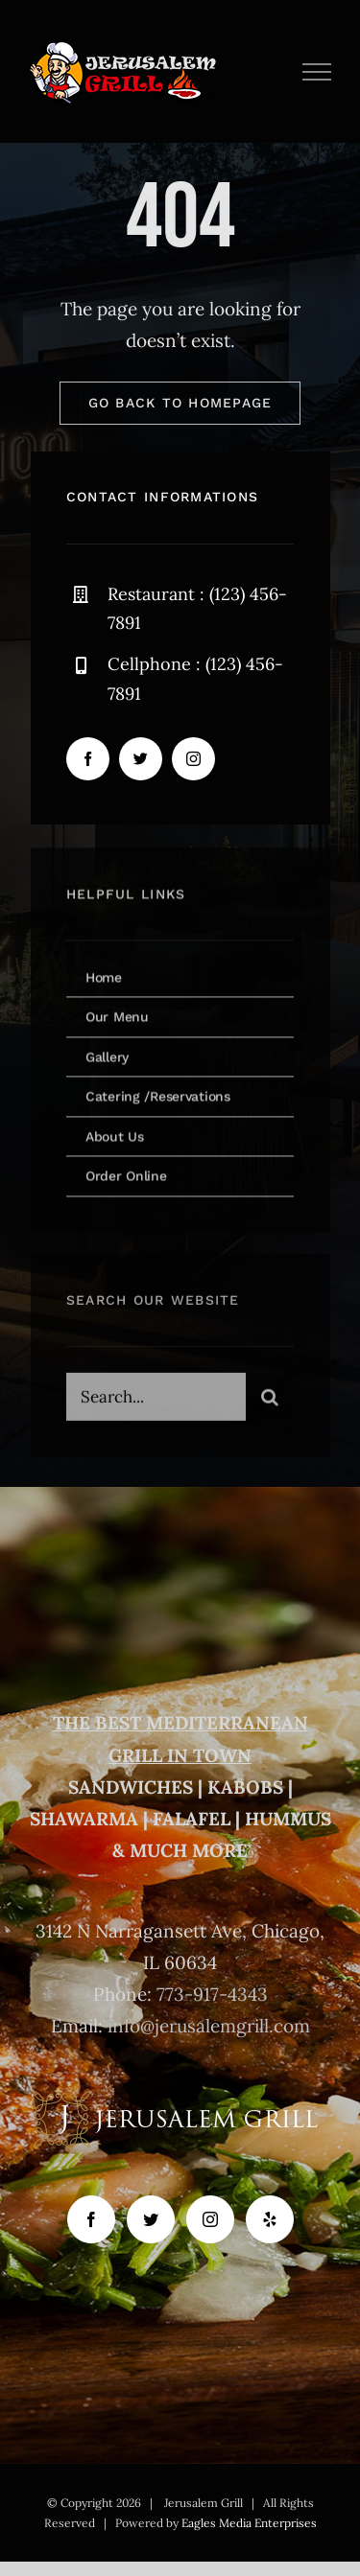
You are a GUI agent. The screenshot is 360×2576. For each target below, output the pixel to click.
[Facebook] (91, 2219)
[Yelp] (270, 2219)
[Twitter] (151, 2219)
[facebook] (87, 760)
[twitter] (140, 760)
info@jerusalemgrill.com (209, 2025)
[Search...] (156, 1405)
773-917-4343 (212, 1994)
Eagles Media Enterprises (249, 2523)
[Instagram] (210, 2219)
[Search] (270, 1405)
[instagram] (193, 760)
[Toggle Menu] (317, 72)
